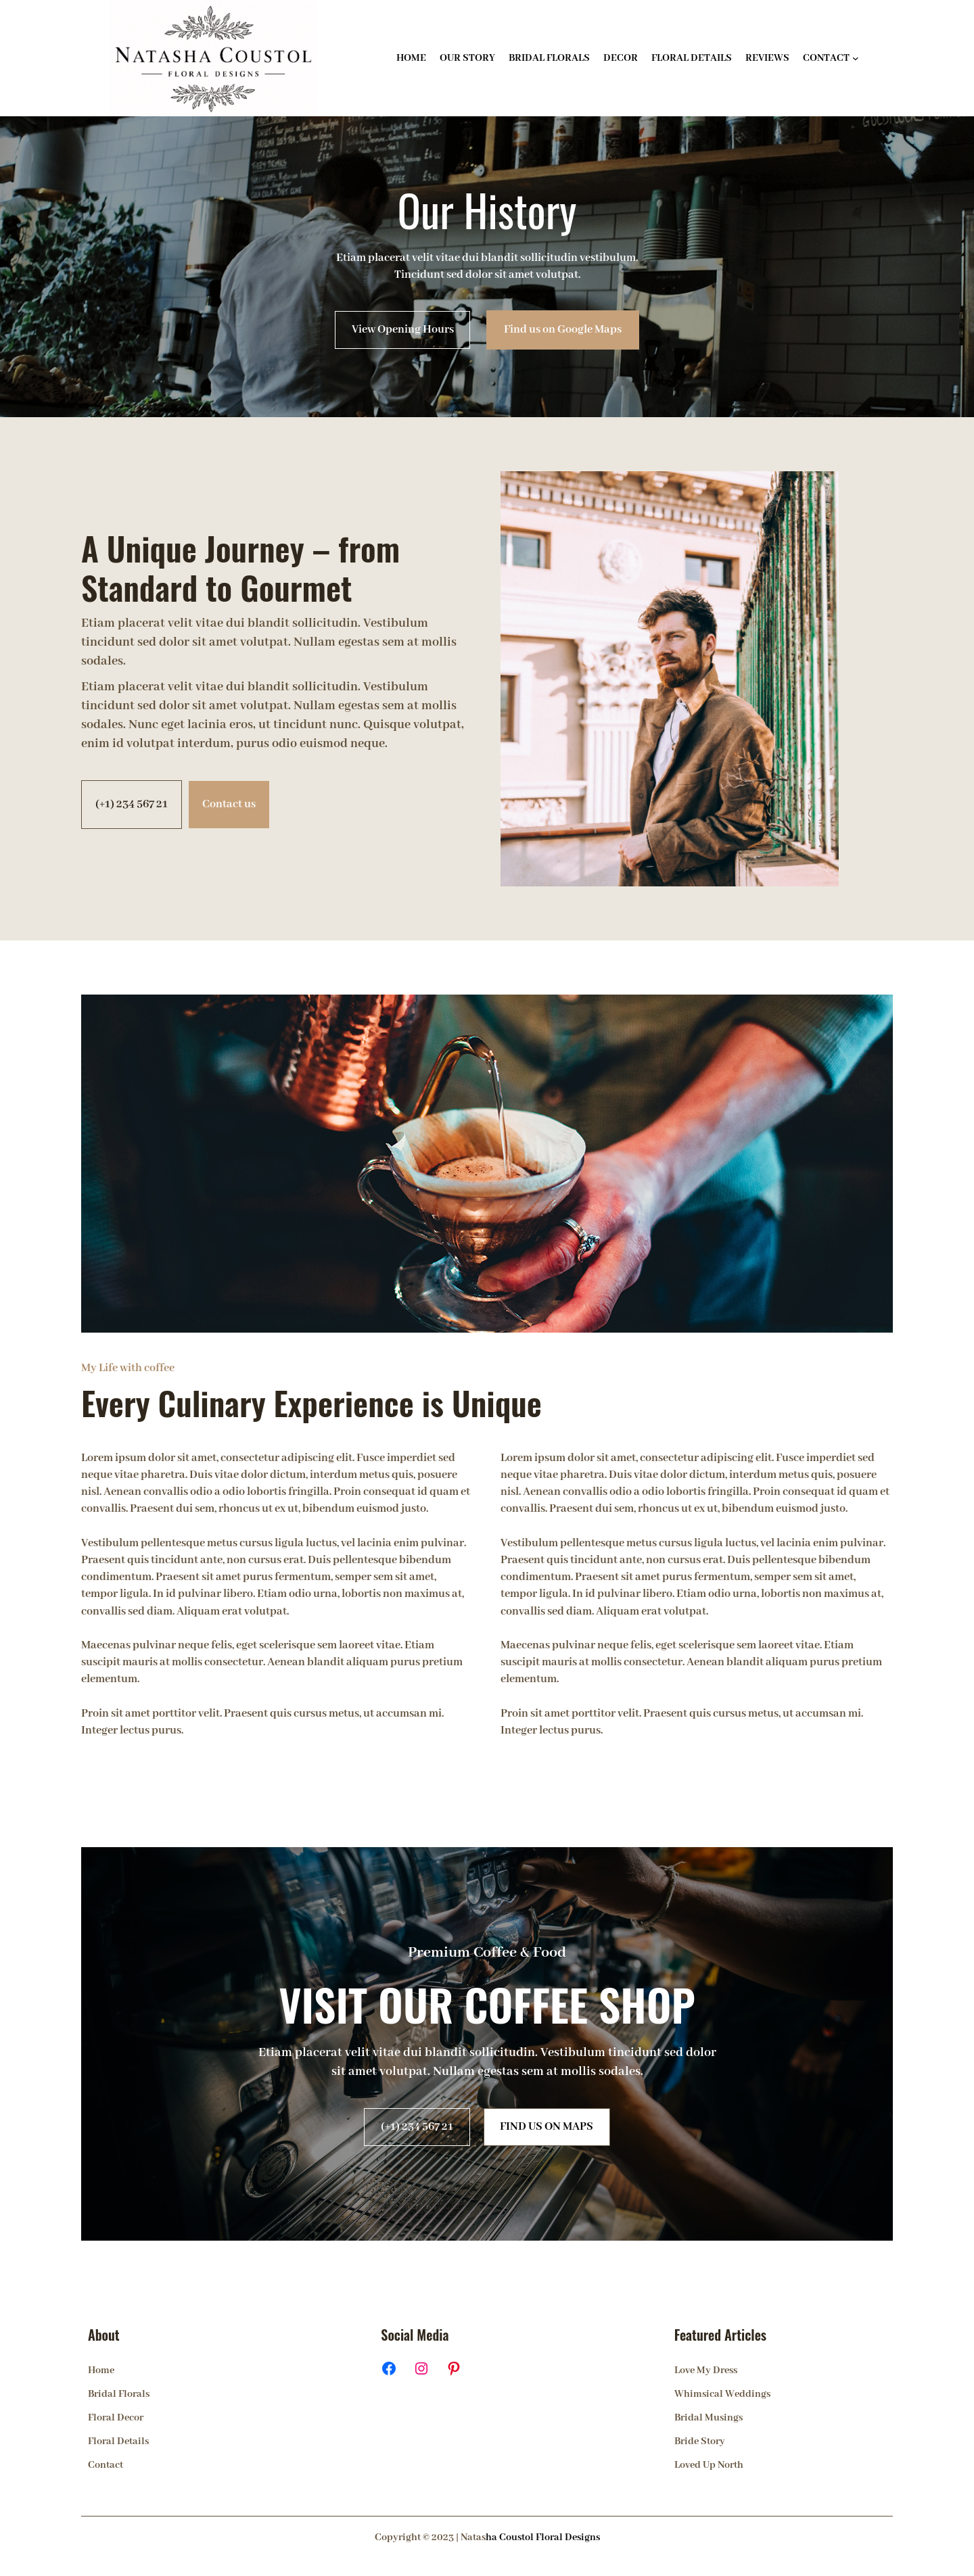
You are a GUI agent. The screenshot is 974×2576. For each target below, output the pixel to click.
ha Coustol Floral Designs (543, 2537)
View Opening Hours (403, 330)
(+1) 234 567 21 (131, 804)
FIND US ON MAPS (546, 2127)
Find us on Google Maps (563, 330)
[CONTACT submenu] (855, 58)
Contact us (229, 804)
